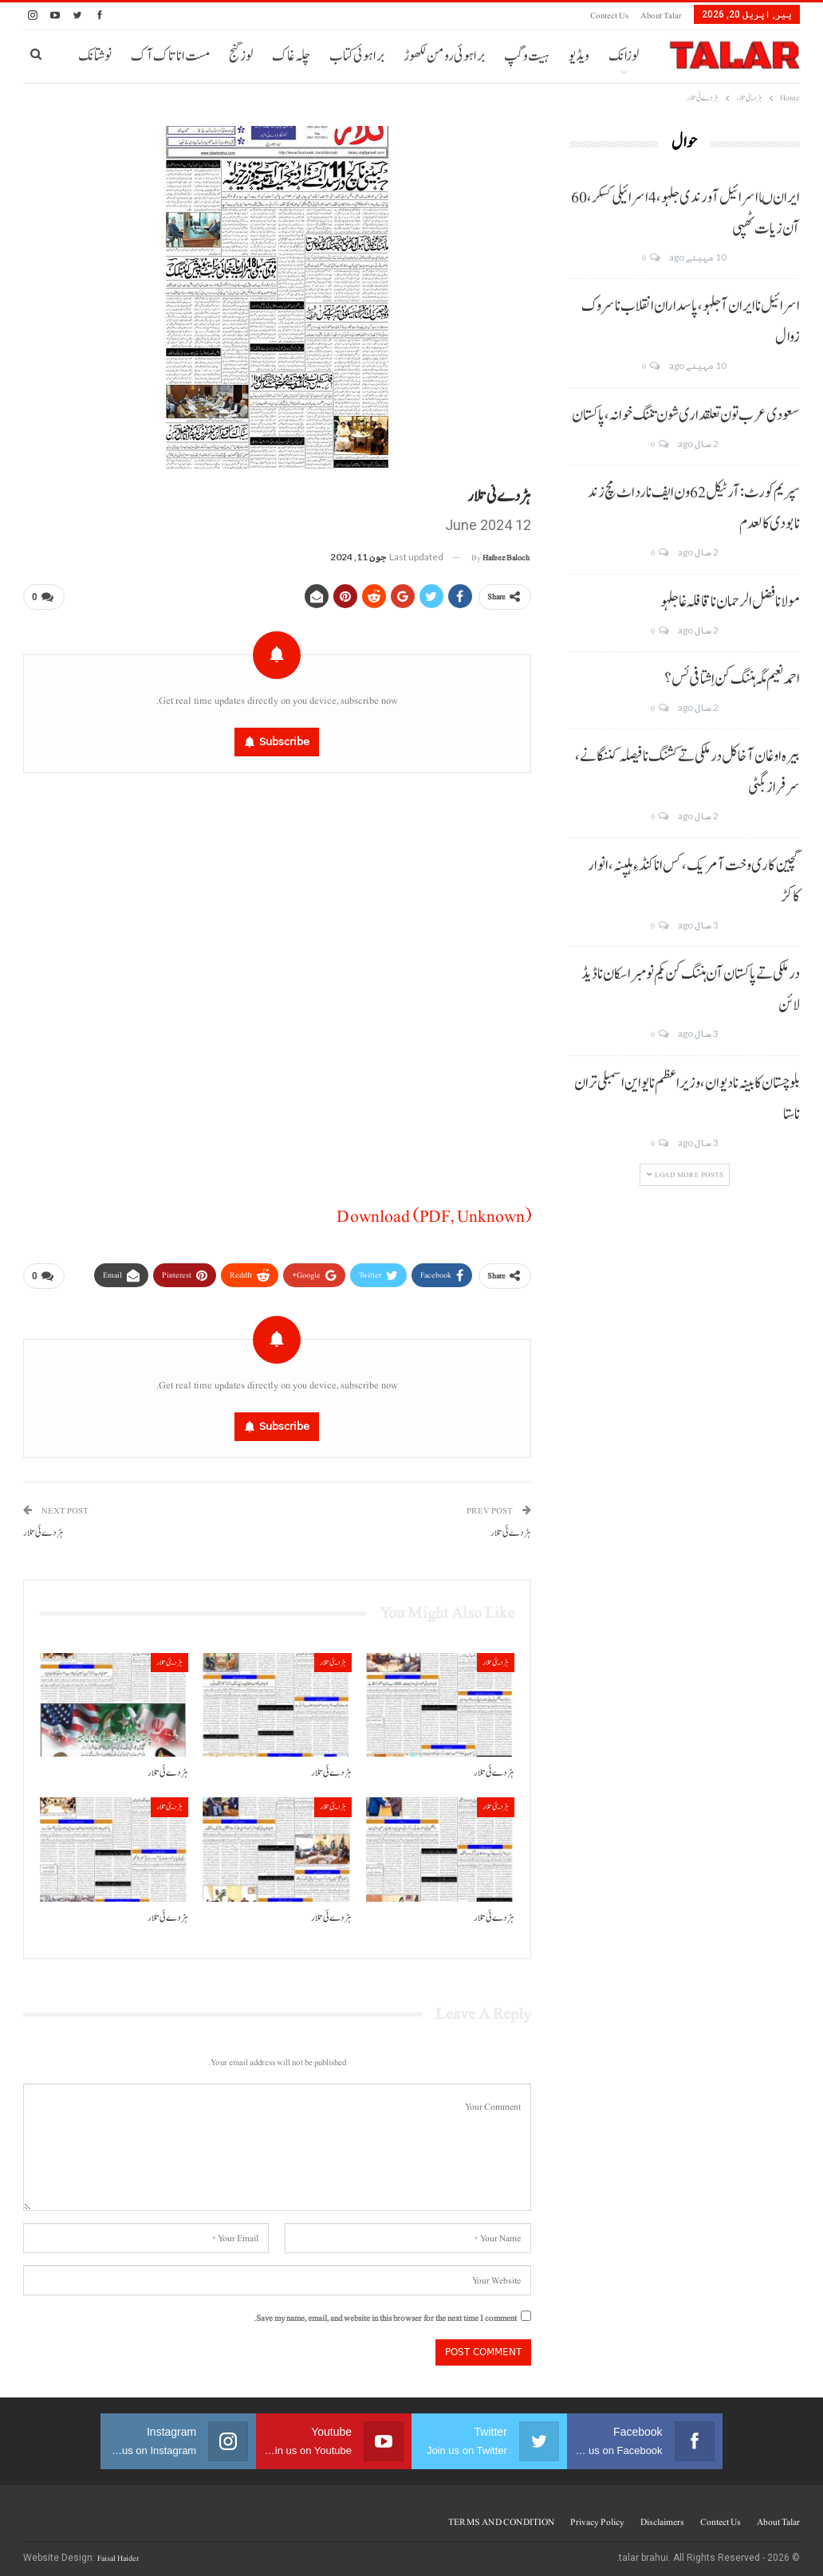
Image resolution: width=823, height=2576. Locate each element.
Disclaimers (662, 2515)
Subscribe (284, 738)
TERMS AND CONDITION (501, 2515)
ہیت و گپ (526, 56)
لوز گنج (241, 56)
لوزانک (623, 56)
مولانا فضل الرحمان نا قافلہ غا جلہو (730, 601)
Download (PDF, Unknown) (434, 1213)
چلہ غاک (291, 56)
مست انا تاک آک (170, 56)
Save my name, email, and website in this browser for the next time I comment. (385, 2311)
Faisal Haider (118, 2551)
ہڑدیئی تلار (495, 1656)
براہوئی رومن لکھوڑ (444, 56)
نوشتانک (95, 56)
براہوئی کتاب (356, 56)
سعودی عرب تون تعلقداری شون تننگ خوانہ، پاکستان (686, 415)
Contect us (609, 15)
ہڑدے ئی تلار (510, 1526)
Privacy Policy (597, 2515)
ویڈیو (579, 56)
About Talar (661, 15)
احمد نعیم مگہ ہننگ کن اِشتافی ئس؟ (732, 679)
